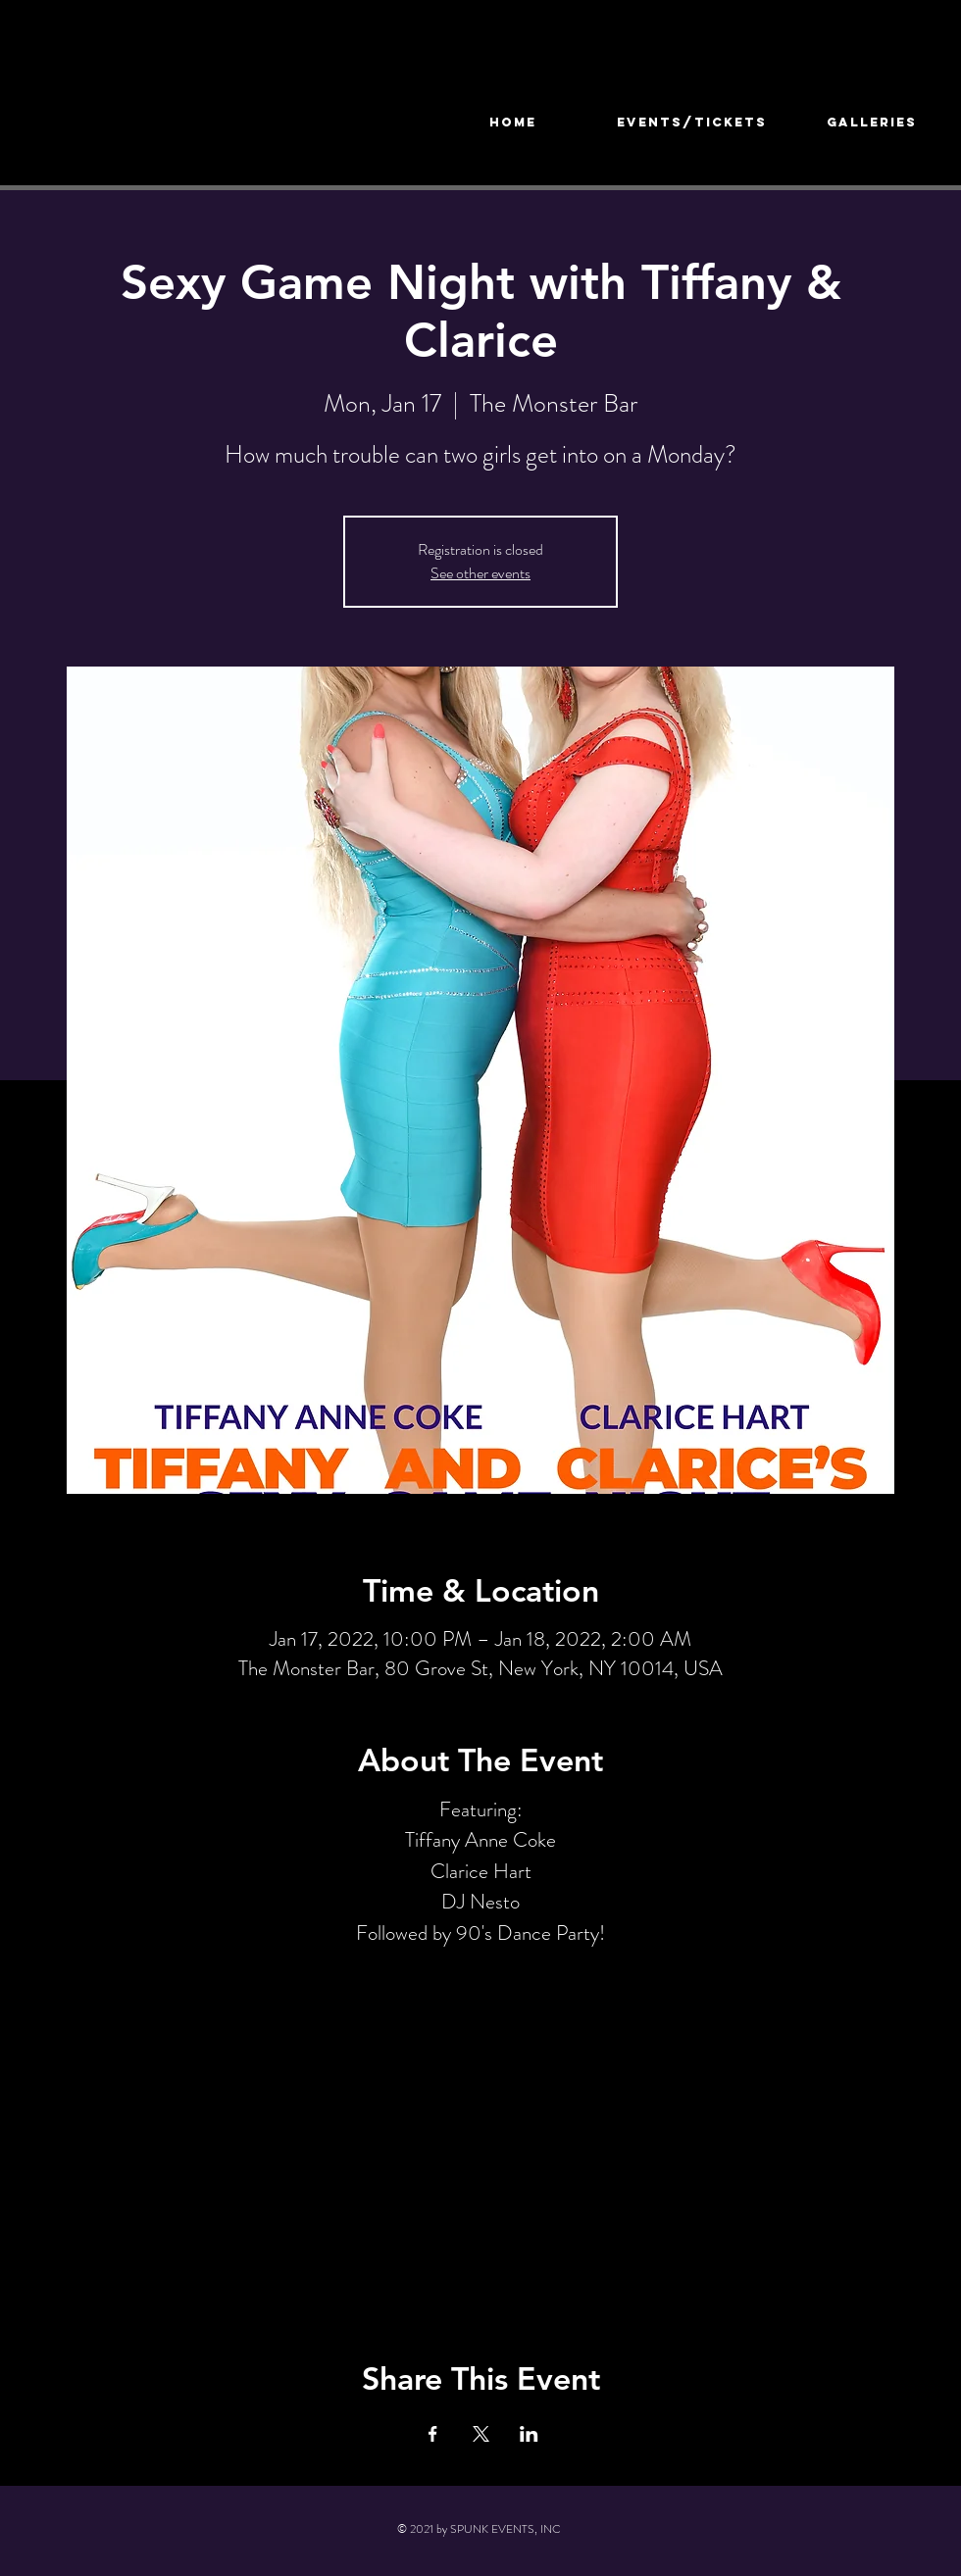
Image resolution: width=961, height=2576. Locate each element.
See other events (480, 573)
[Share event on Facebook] (433, 2434)
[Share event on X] (481, 2434)
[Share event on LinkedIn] (529, 2434)
